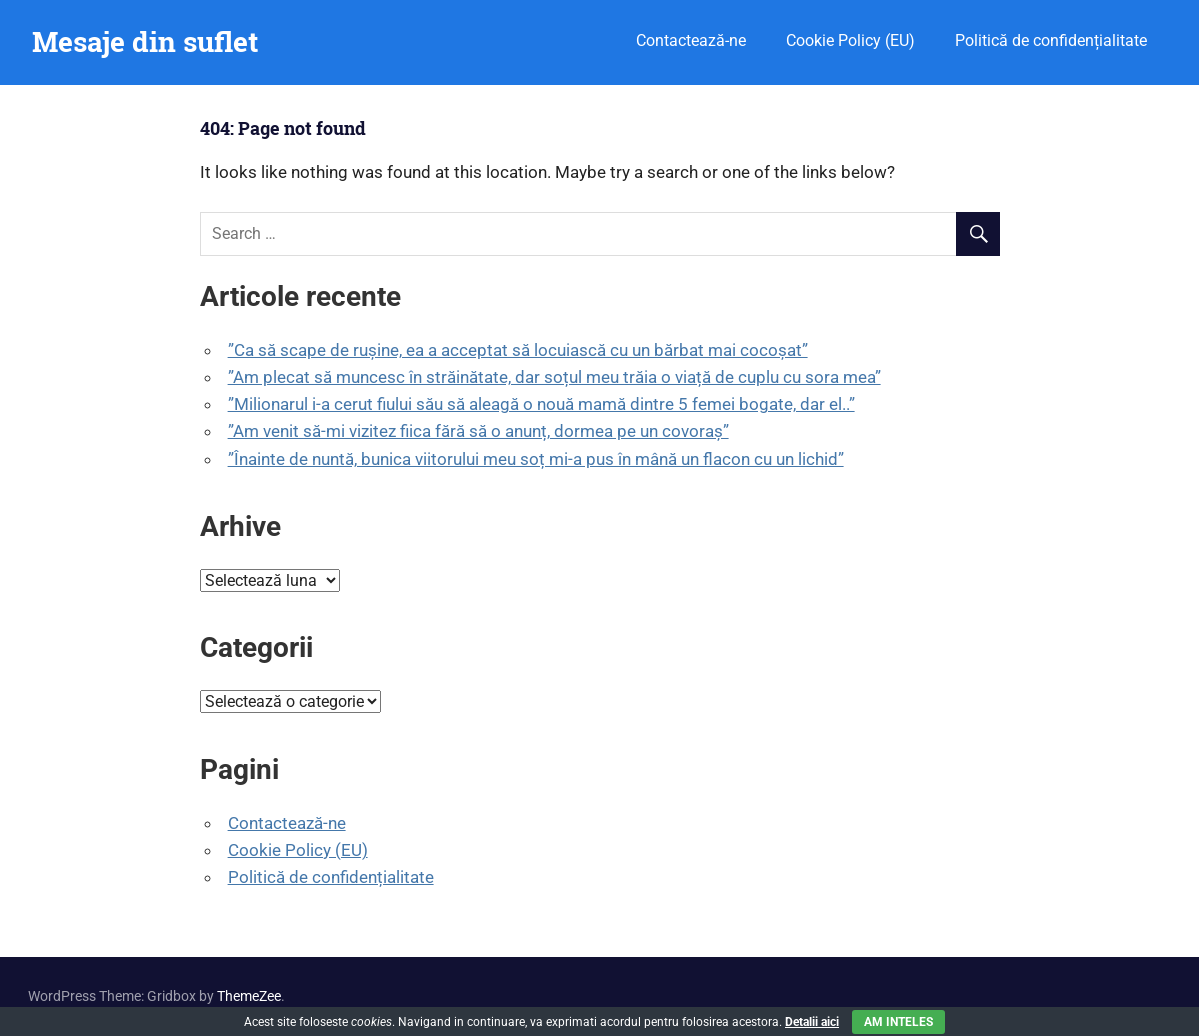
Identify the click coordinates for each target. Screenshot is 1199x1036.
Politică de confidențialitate (1051, 40)
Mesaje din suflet (145, 41)
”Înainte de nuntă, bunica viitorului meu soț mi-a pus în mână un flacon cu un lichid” (536, 459)
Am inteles (898, 1022)
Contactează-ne (691, 40)
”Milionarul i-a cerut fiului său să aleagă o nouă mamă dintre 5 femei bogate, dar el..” (541, 404)
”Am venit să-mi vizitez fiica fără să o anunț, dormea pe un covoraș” (478, 431)
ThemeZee (249, 996)
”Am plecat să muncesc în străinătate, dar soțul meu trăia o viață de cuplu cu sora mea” (554, 377)
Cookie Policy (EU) (850, 40)
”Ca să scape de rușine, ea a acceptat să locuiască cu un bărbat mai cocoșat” (518, 350)
